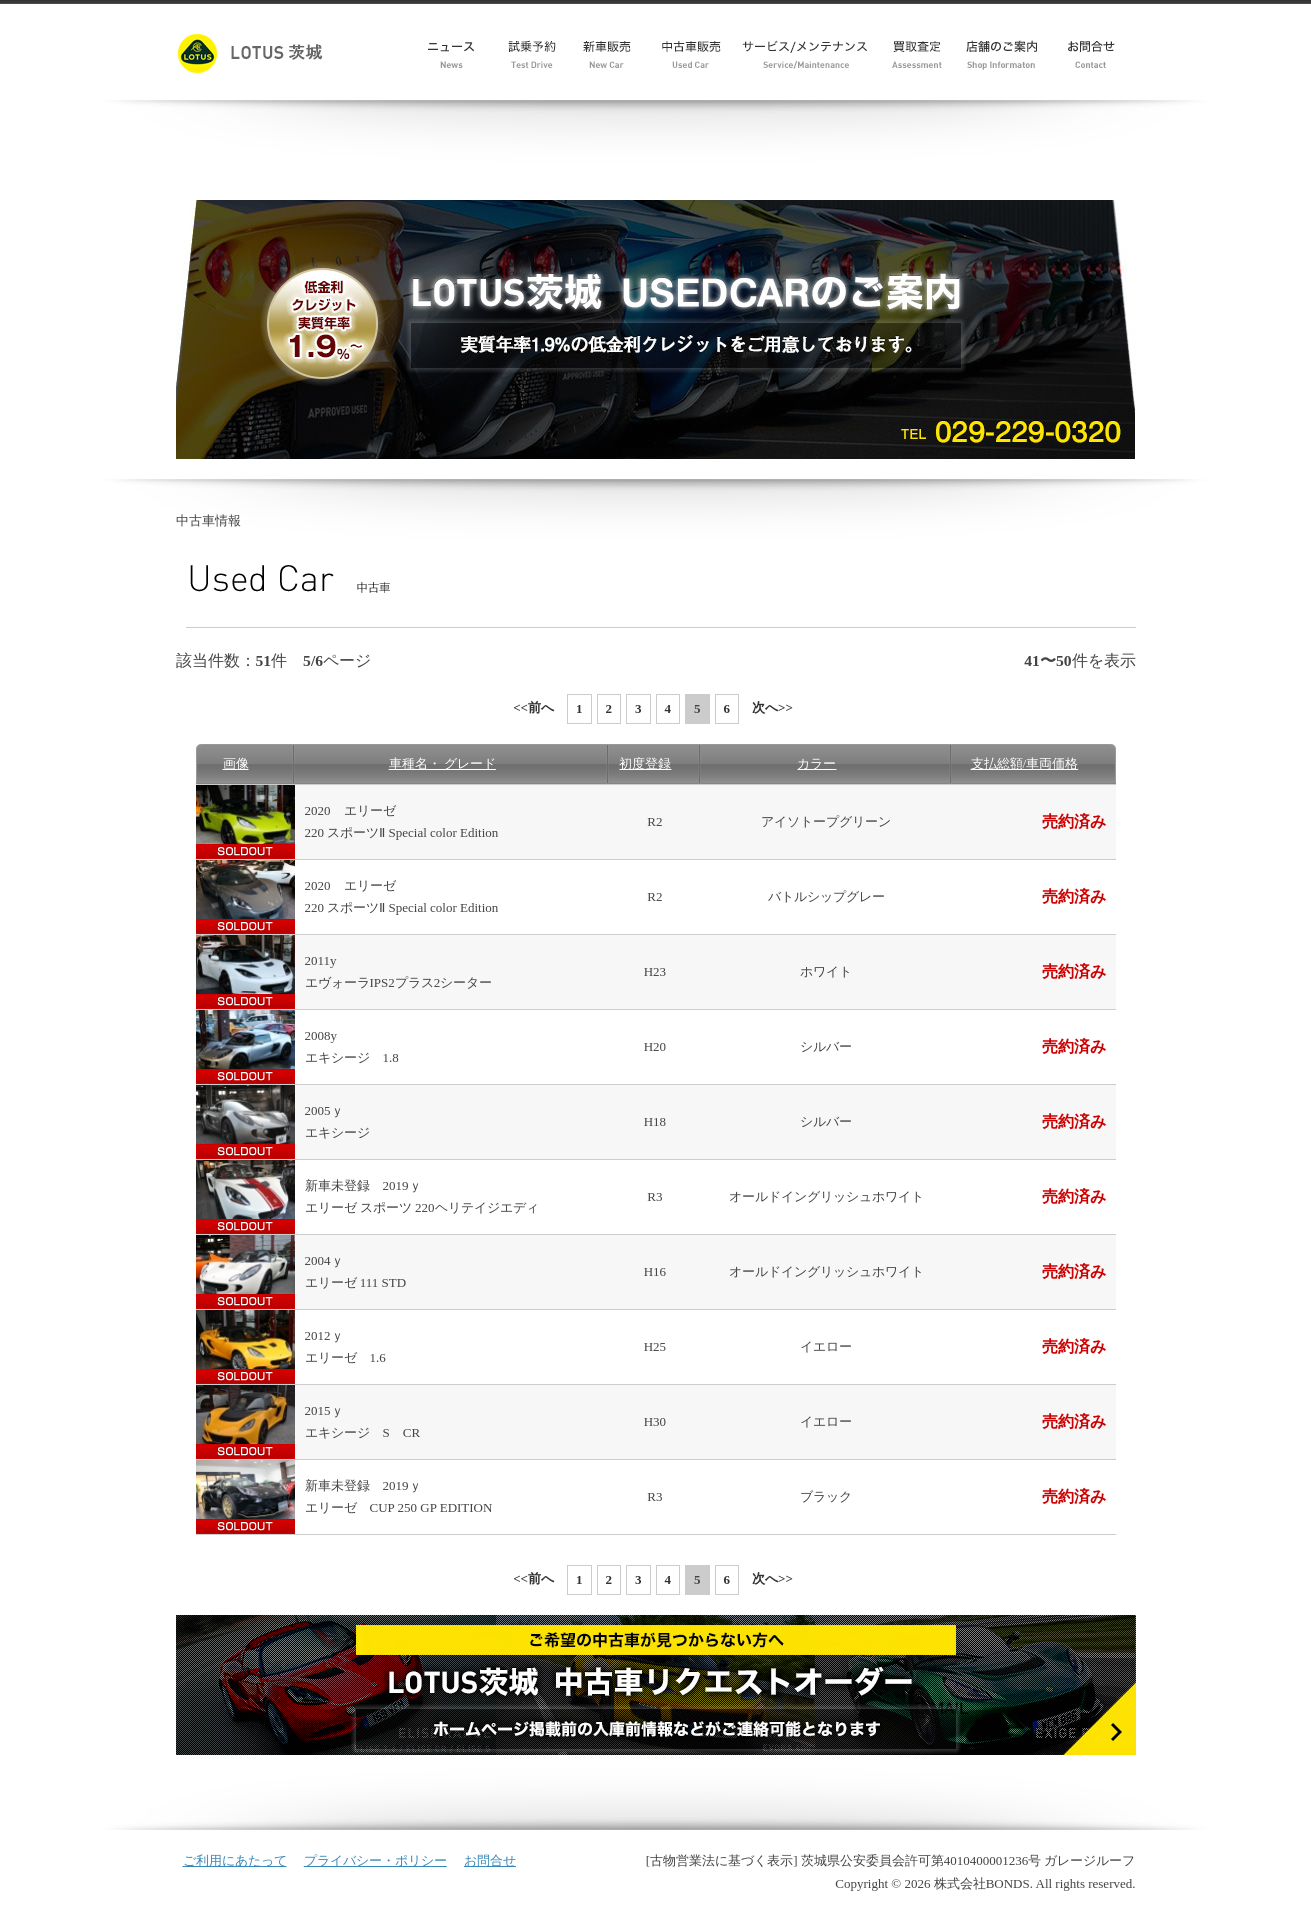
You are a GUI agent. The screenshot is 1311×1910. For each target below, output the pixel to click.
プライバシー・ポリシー (375, 1860)
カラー (816, 763)
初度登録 (645, 763)
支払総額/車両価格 (1025, 763)
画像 (236, 763)
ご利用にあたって (235, 1860)
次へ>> (772, 707)
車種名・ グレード (442, 763)
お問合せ (490, 1860)
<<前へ (533, 707)
